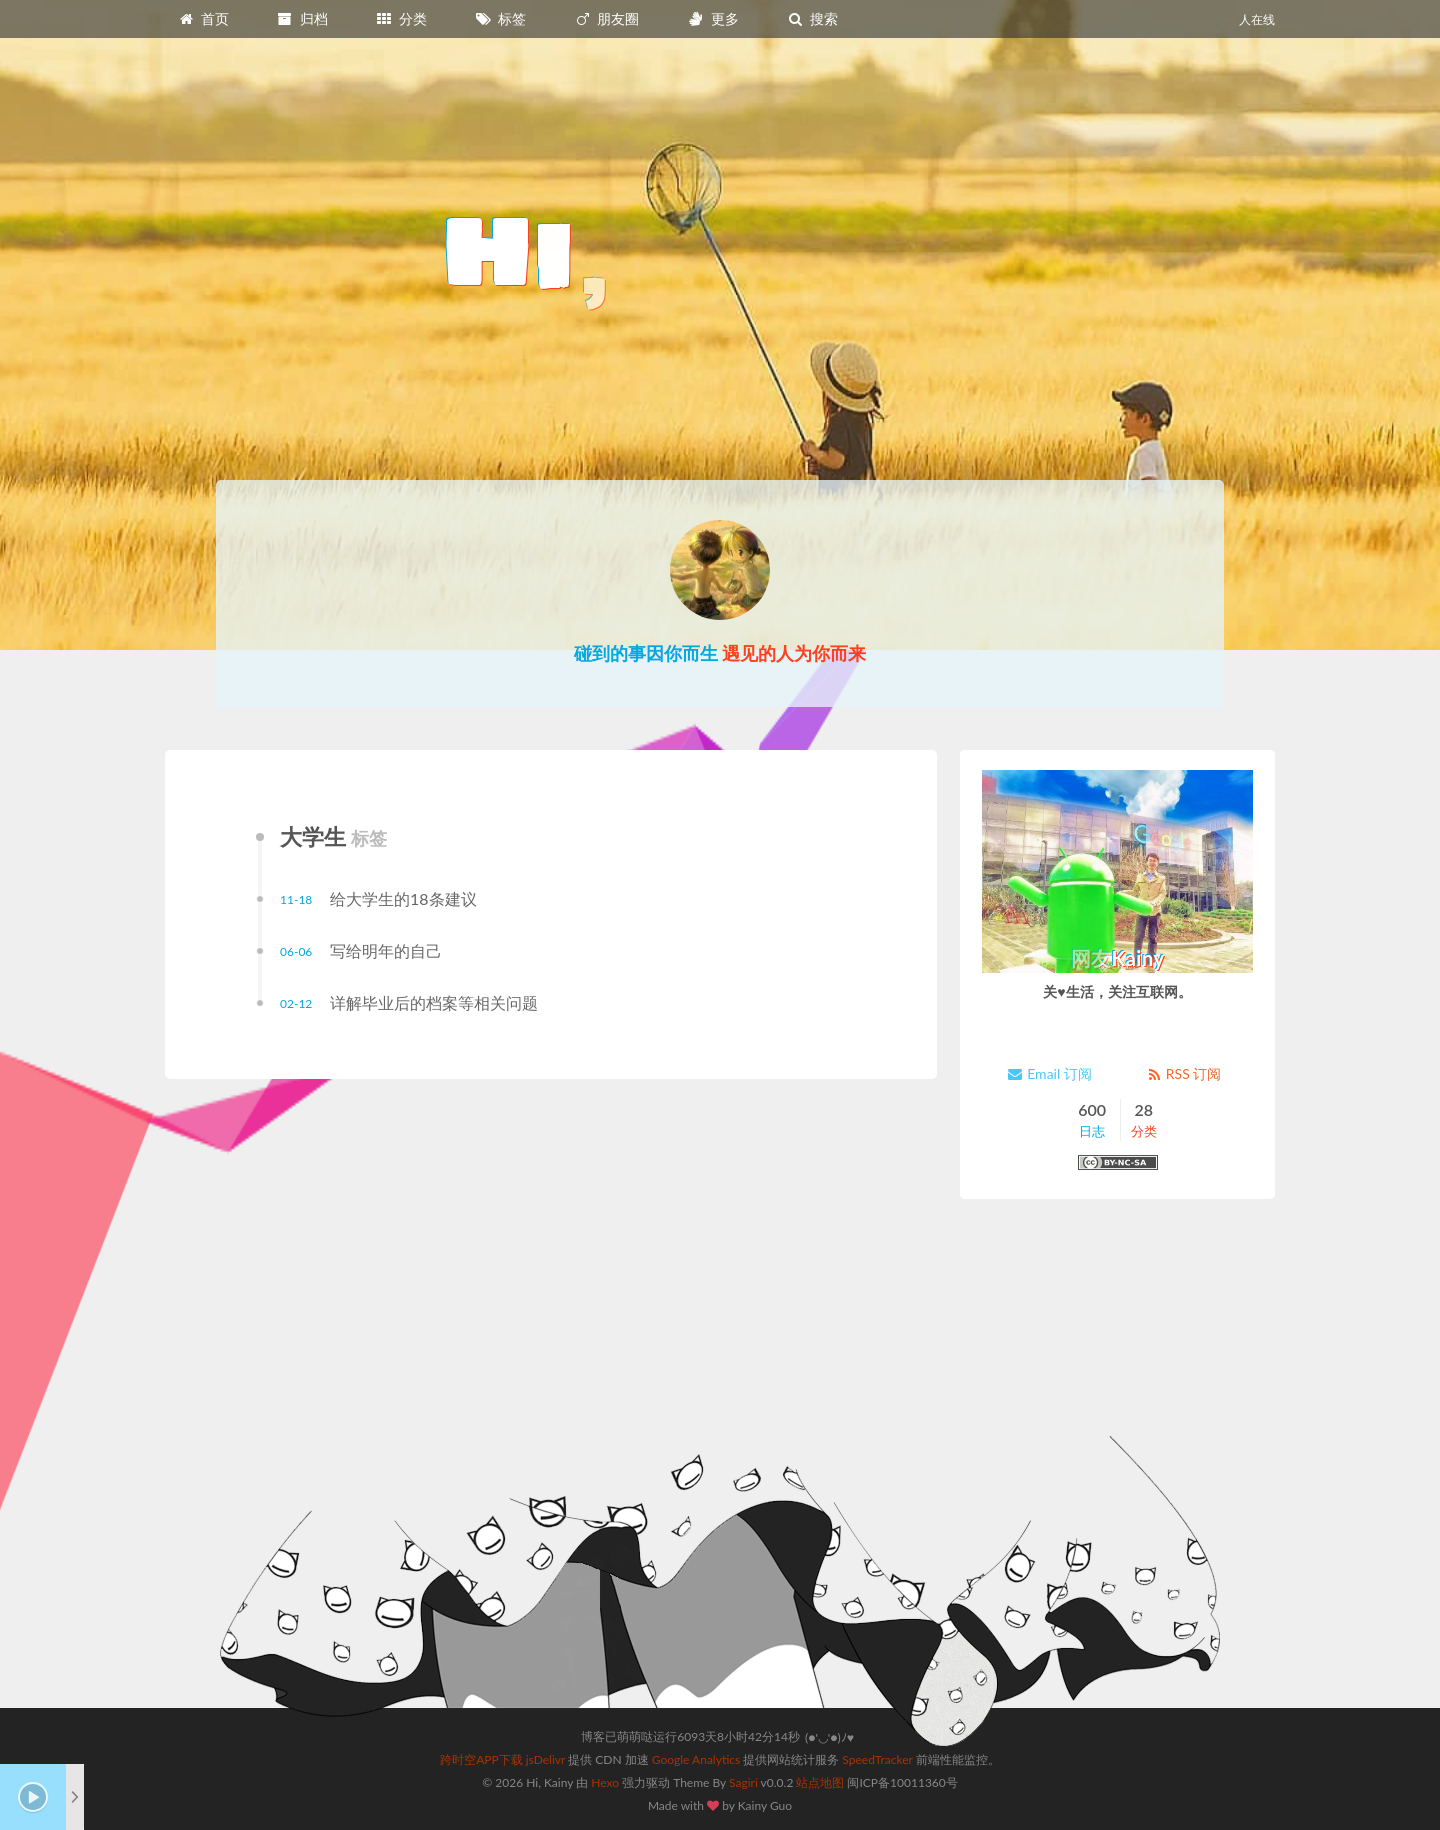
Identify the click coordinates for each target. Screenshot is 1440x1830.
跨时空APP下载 (481, 1759)
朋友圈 (607, 18)
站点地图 (820, 1782)
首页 (203, 18)
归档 (302, 18)
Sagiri (743, 1782)
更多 (713, 18)
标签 (501, 18)
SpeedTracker (877, 1759)
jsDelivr (545, 1759)
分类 (401, 18)
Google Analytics (696, 1759)
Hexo (605, 1782)
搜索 (812, 18)
